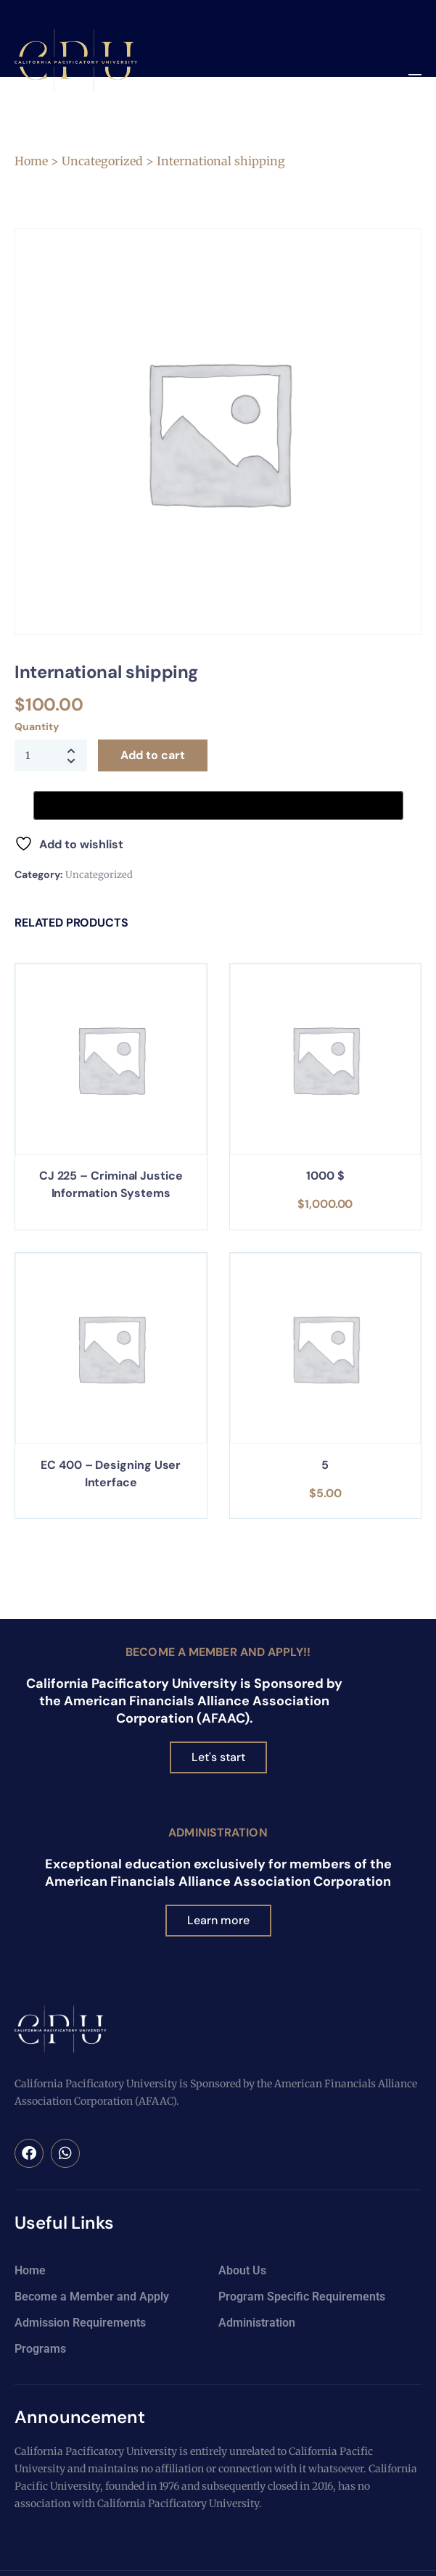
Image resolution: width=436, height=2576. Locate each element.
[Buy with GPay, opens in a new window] (218, 805)
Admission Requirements (80, 2322)
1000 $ (325, 1175)
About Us (242, 2270)
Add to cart (152, 755)
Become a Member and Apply (92, 2296)
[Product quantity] (51, 755)
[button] (414, 79)
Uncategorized (102, 161)
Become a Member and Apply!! (218, 1652)
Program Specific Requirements (301, 2296)
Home (31, 161)
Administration (217, 1832)
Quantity (36, 726)
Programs (40, 2349)
